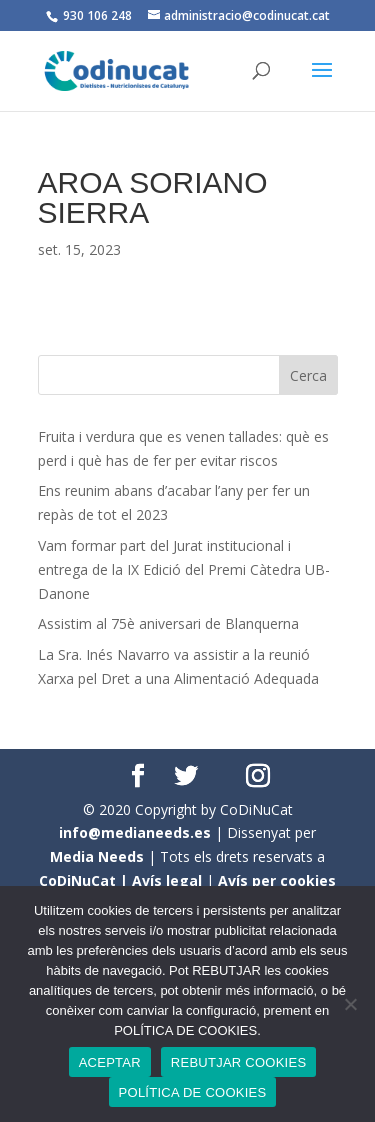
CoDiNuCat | (85, 880)
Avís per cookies (277, 880)
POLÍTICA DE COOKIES (193, 1092)
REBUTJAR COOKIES (238, 1062)
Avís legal (167, 880)
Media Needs (97, 856)
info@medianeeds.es (135, 832)
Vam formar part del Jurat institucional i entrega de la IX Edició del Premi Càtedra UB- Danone (184, 569)
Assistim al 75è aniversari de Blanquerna (168, 623)
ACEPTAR (110, 1062)
